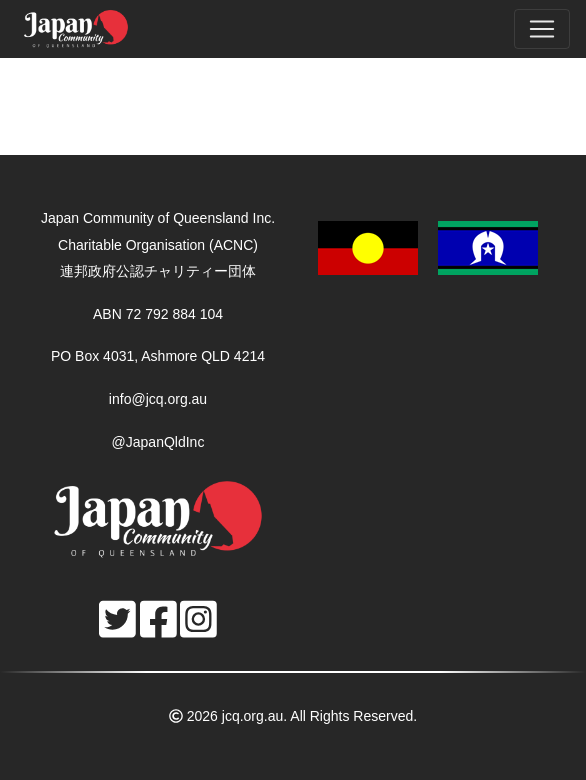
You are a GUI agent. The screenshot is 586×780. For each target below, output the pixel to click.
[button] (428, 247)
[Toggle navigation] (542, 29)
